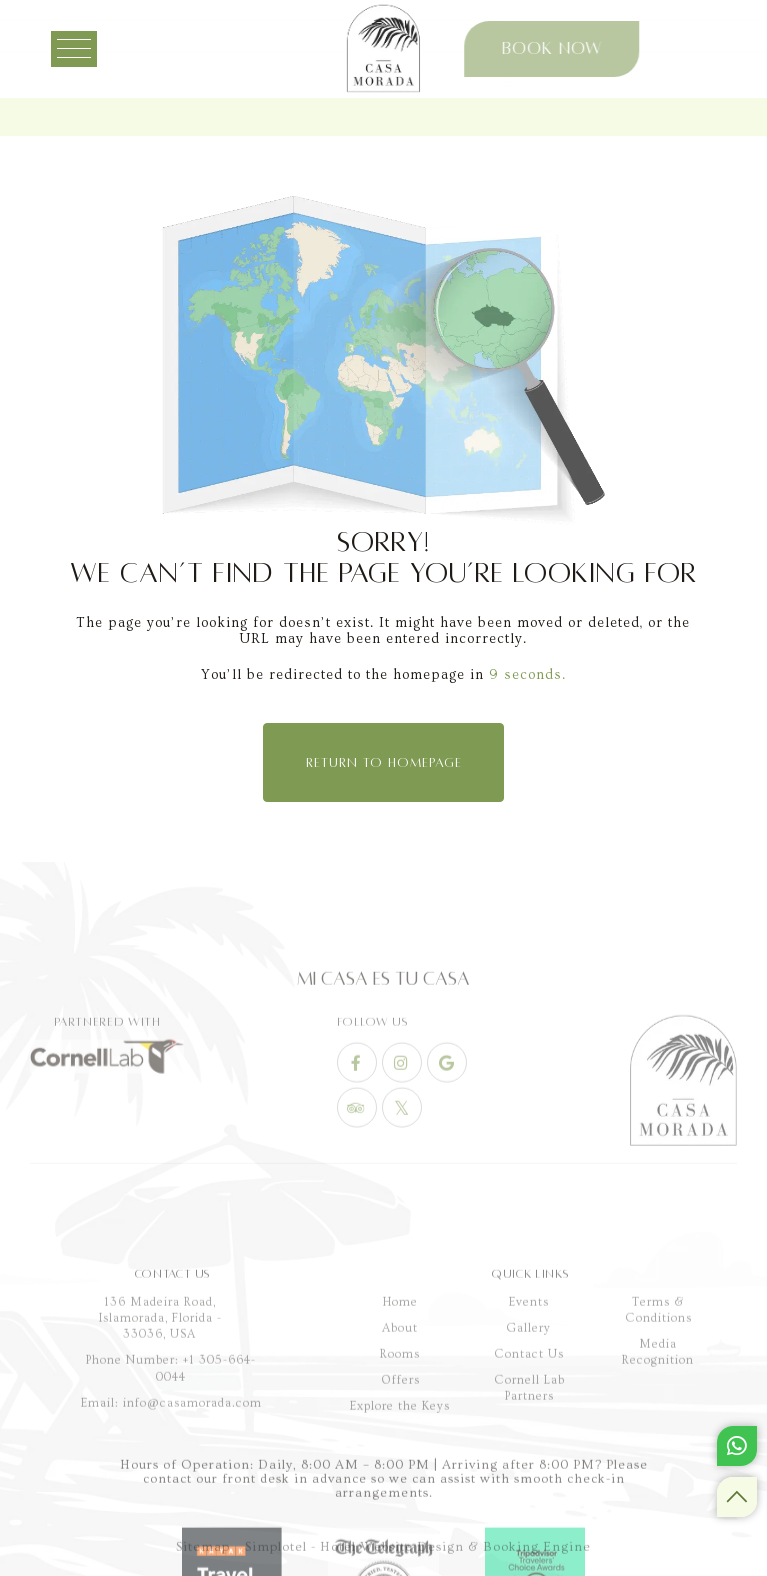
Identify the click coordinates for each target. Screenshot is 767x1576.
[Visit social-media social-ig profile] (402, 1146)
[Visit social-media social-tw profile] (402, 1191)
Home (400, 1473)
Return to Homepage (384, 763)
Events (529, 1473)
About (400, 1499)
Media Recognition (658, 1523)
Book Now (461, 49)
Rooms (400, 1525)
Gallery (529, 1499)
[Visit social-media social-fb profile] (357, 1146)
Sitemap (203, 1564)
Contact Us (529, 1525)
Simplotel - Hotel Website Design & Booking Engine (418, 1564)
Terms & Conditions (658, 1481)
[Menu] (92, 49)
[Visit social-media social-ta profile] (357, 1191)
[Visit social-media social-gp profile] (447, 1146)
